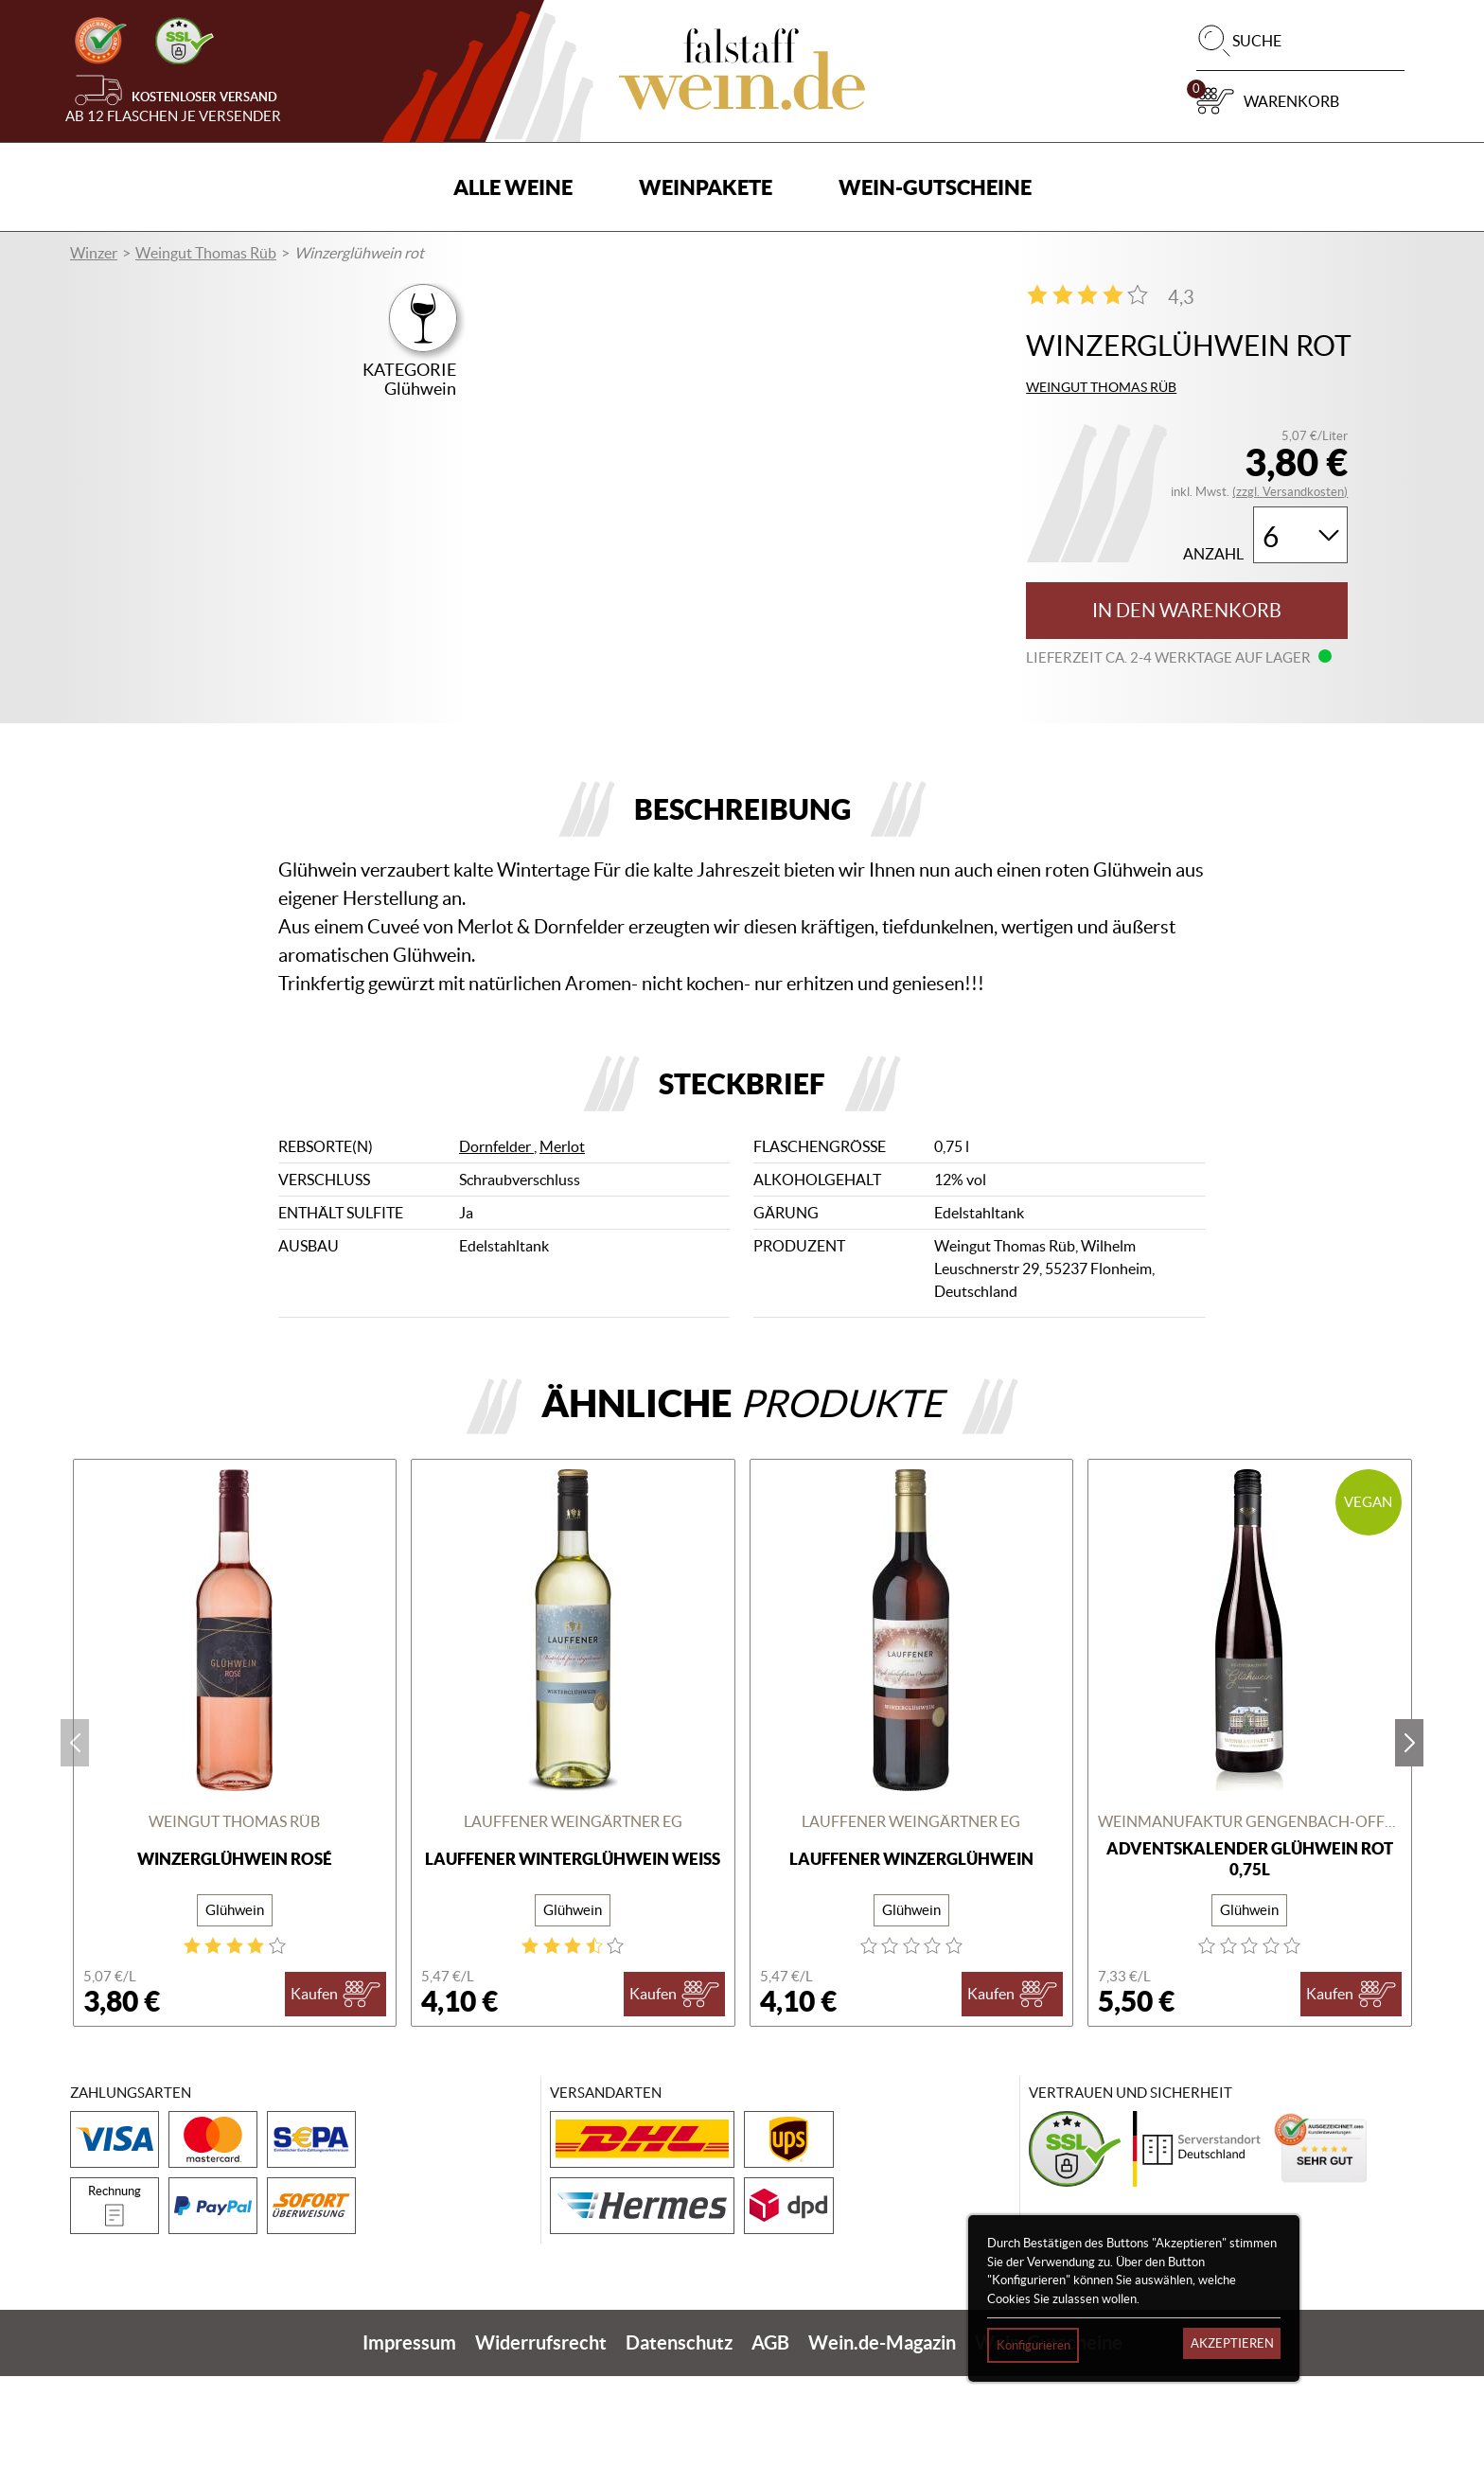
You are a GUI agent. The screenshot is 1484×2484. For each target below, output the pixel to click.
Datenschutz (679, 2450)
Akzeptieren (1232, 2343)
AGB (770, 2450)
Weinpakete (705, 187)
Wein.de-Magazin (882, 2450)
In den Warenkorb (1186, 610)
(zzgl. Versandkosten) (1290, 492)
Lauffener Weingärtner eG (573, 1930)
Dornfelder (496, 1255)
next (1409, 1850)
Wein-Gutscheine (935, 187)
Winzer (93, 252)
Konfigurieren (1033, 2345)
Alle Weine (513, 187)
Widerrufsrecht (541, 2450)
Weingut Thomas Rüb (205, 252)
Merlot (562, 1255)
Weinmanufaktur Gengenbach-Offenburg (1250, 1930)
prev (75, 1850)
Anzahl (1213, 554)
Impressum (409, 2450)
